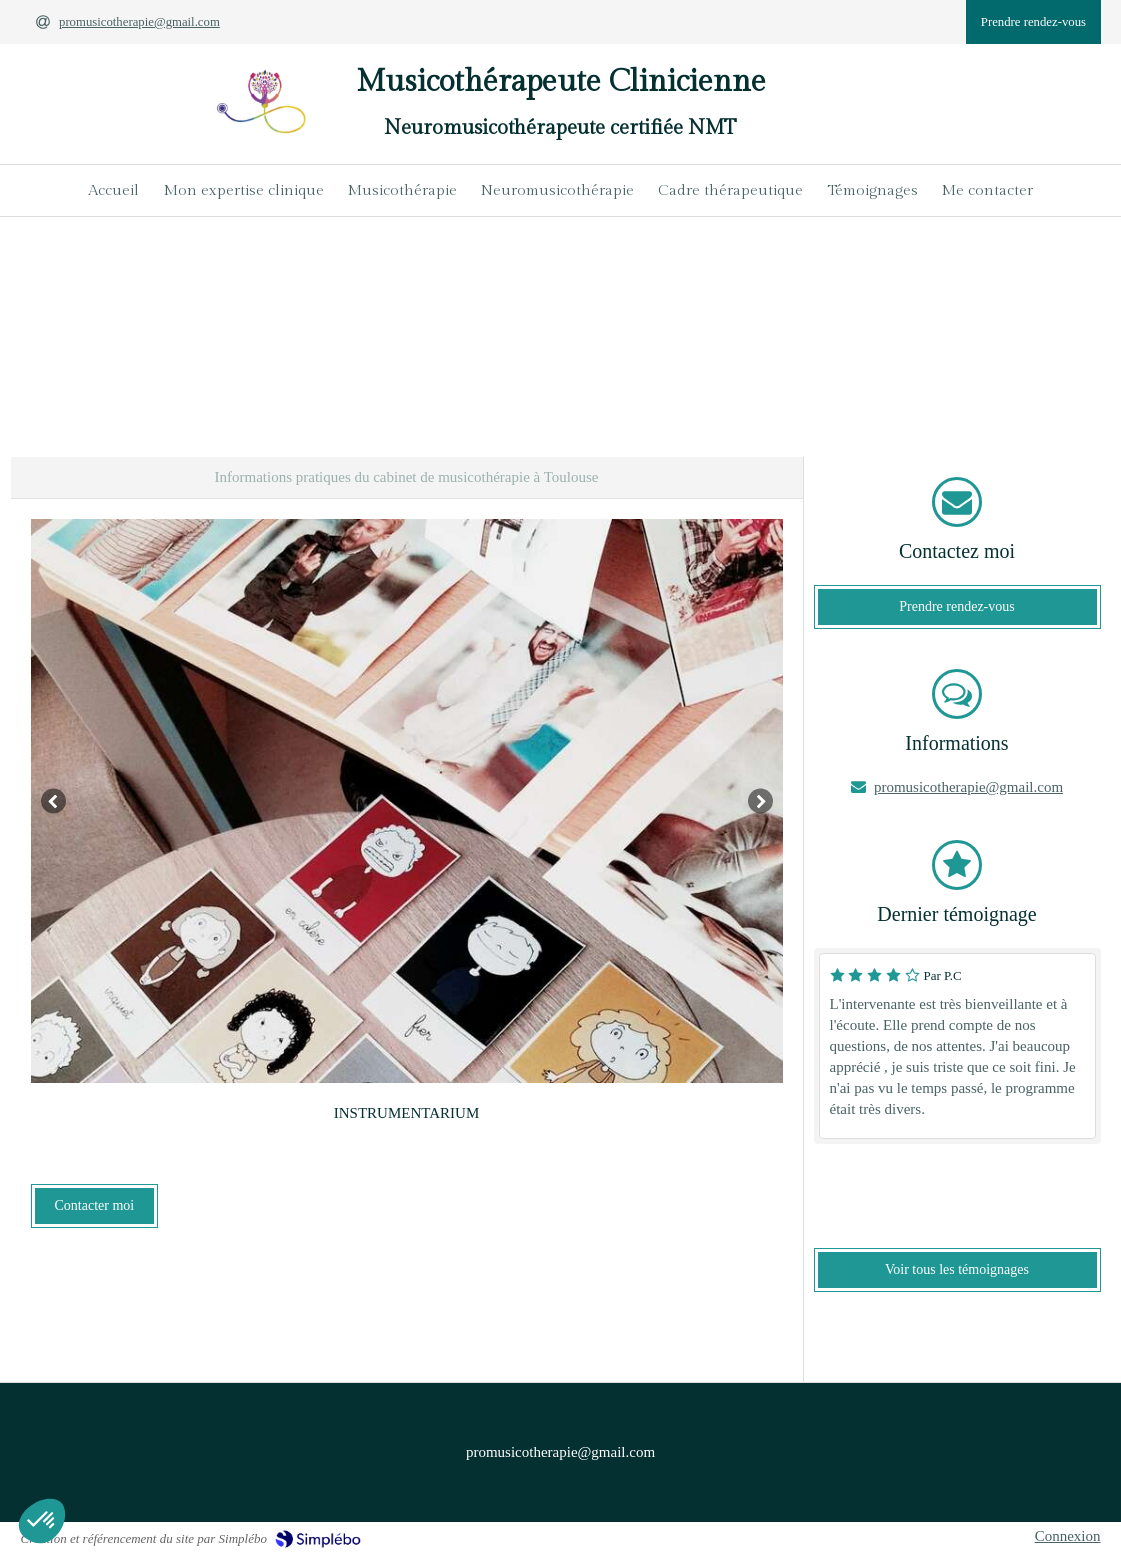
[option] (407, 801)
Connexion (1068, 1536)
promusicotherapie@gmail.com (968, 787)
